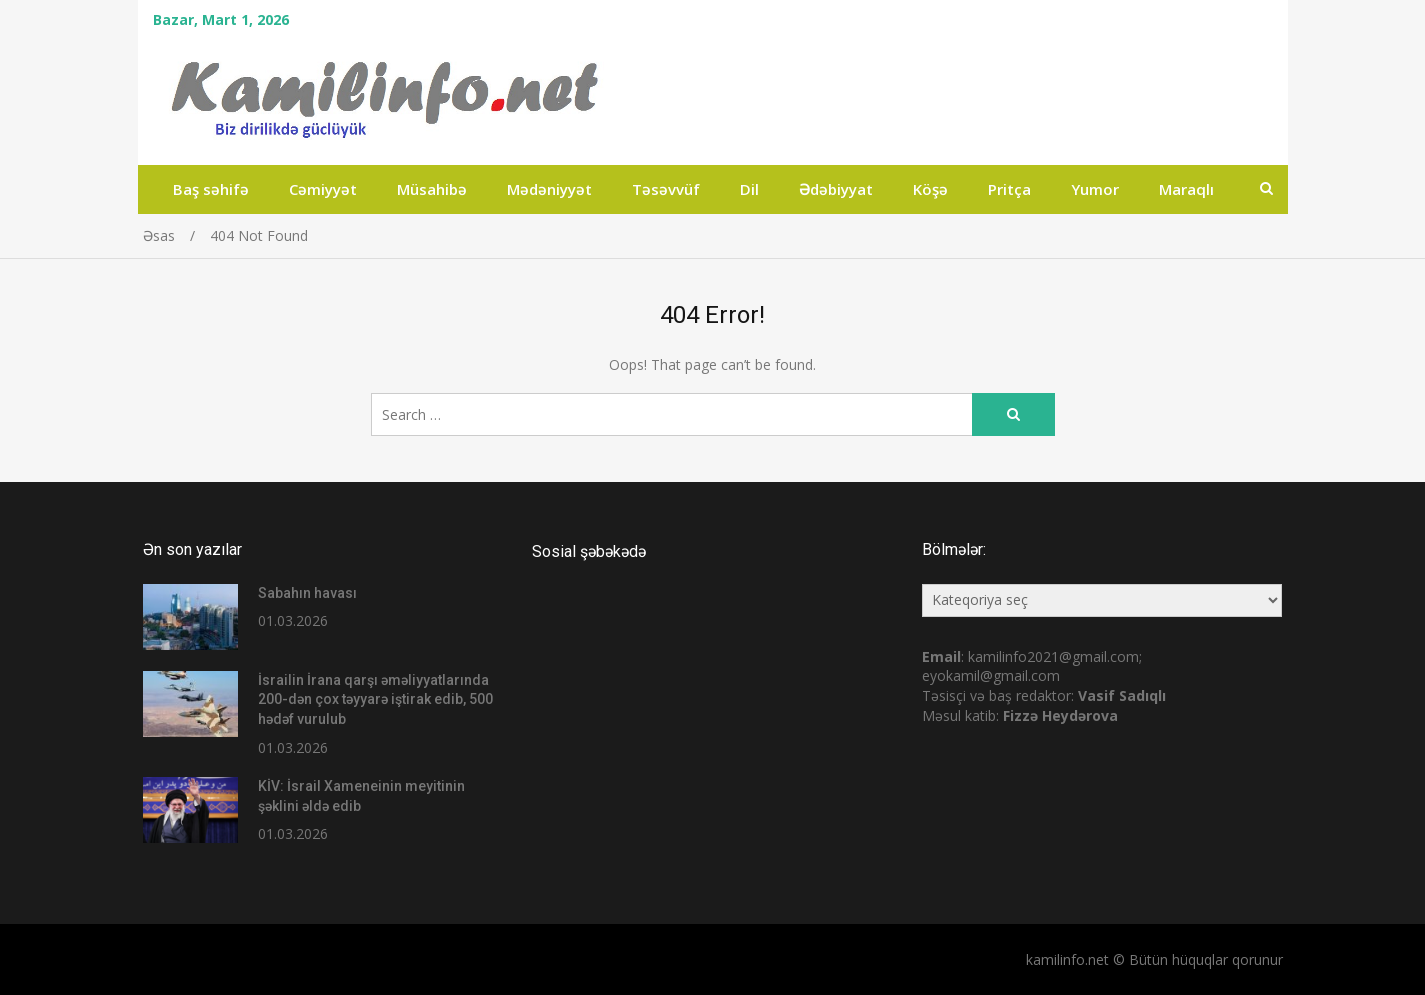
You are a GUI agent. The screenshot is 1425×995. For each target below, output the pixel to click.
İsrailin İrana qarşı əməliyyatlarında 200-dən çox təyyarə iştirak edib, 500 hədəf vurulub (375, 699)
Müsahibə (432, 189)
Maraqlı (1186, 189)
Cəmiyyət (323, 189)
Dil (749, 189)
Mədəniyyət (549, 189)
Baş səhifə (211, 189)
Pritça (1009, 189)
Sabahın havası (307, 593)
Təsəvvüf (666, 189)
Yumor (1095, 189)
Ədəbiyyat (836, 189)
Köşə (930, 189)
